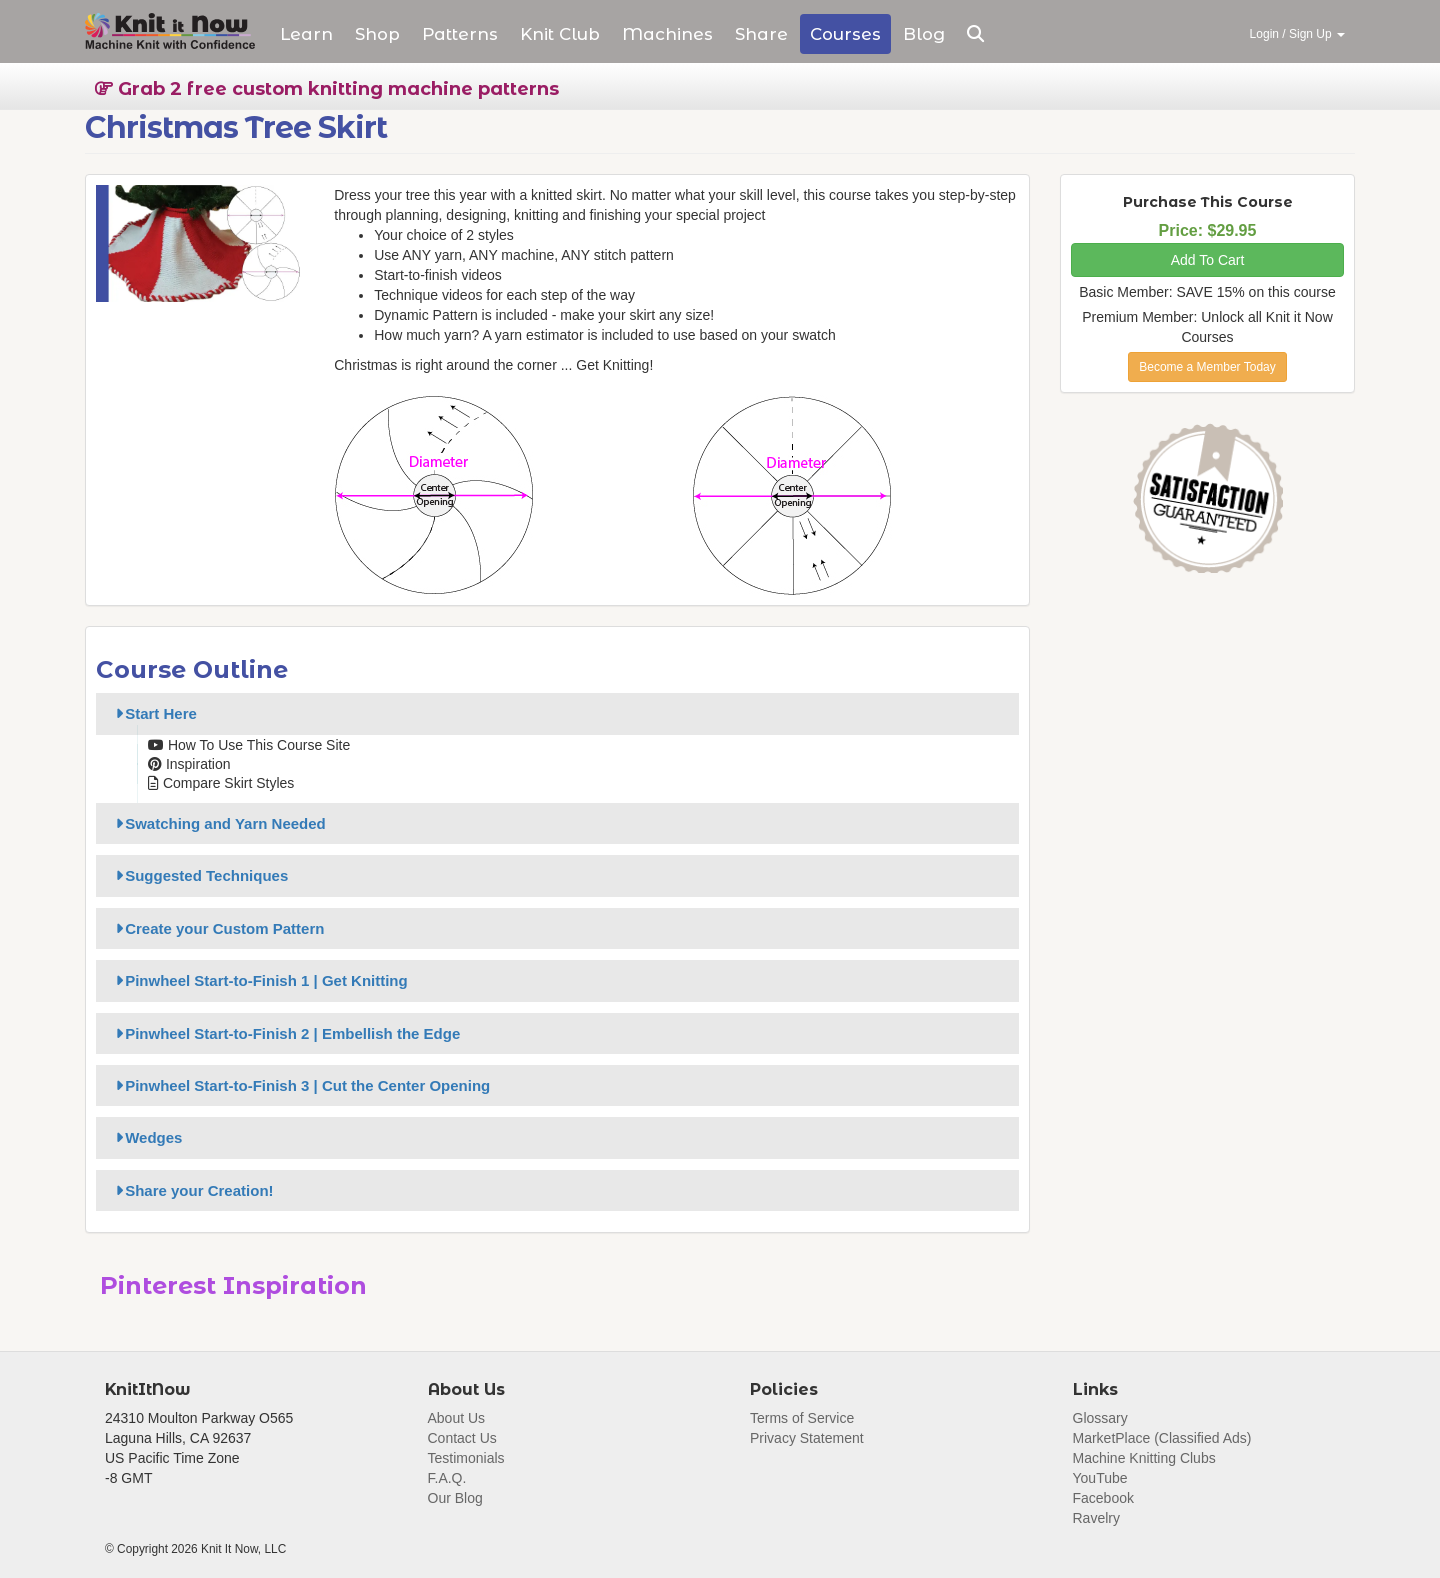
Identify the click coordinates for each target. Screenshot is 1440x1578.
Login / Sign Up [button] (1297, 34)
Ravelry (1096, 1518)
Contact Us (462, 1438)
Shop (377, 34)
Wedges (145, 1137)
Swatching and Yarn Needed (217, 823)
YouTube (1100, 1478)
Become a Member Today (1207, 367)
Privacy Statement (807, 1438)
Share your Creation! (191, 1190)
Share (761, 34)
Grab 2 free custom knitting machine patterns (327, 89)
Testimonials (466, 1458)
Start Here (153, 713)
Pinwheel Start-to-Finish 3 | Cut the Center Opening (299, 1085)
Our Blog (455, 1498)
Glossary (1100, 1418)
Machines (667, 34)
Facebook (1103, 1498)
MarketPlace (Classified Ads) (1162, 1438)
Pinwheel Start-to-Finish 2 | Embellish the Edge (284, 1033)
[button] (975, 34)
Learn (306, 34)
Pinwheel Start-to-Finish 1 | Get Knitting (258, 980)
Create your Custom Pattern (216, 928)
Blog (924, 34)
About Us (457, 1418)
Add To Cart (1208, 260)
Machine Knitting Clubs (1144, 1458)
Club (560, 34)
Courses (845, 34)
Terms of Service (802, 1418)
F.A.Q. (447, 1478)
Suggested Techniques (198, 875)
